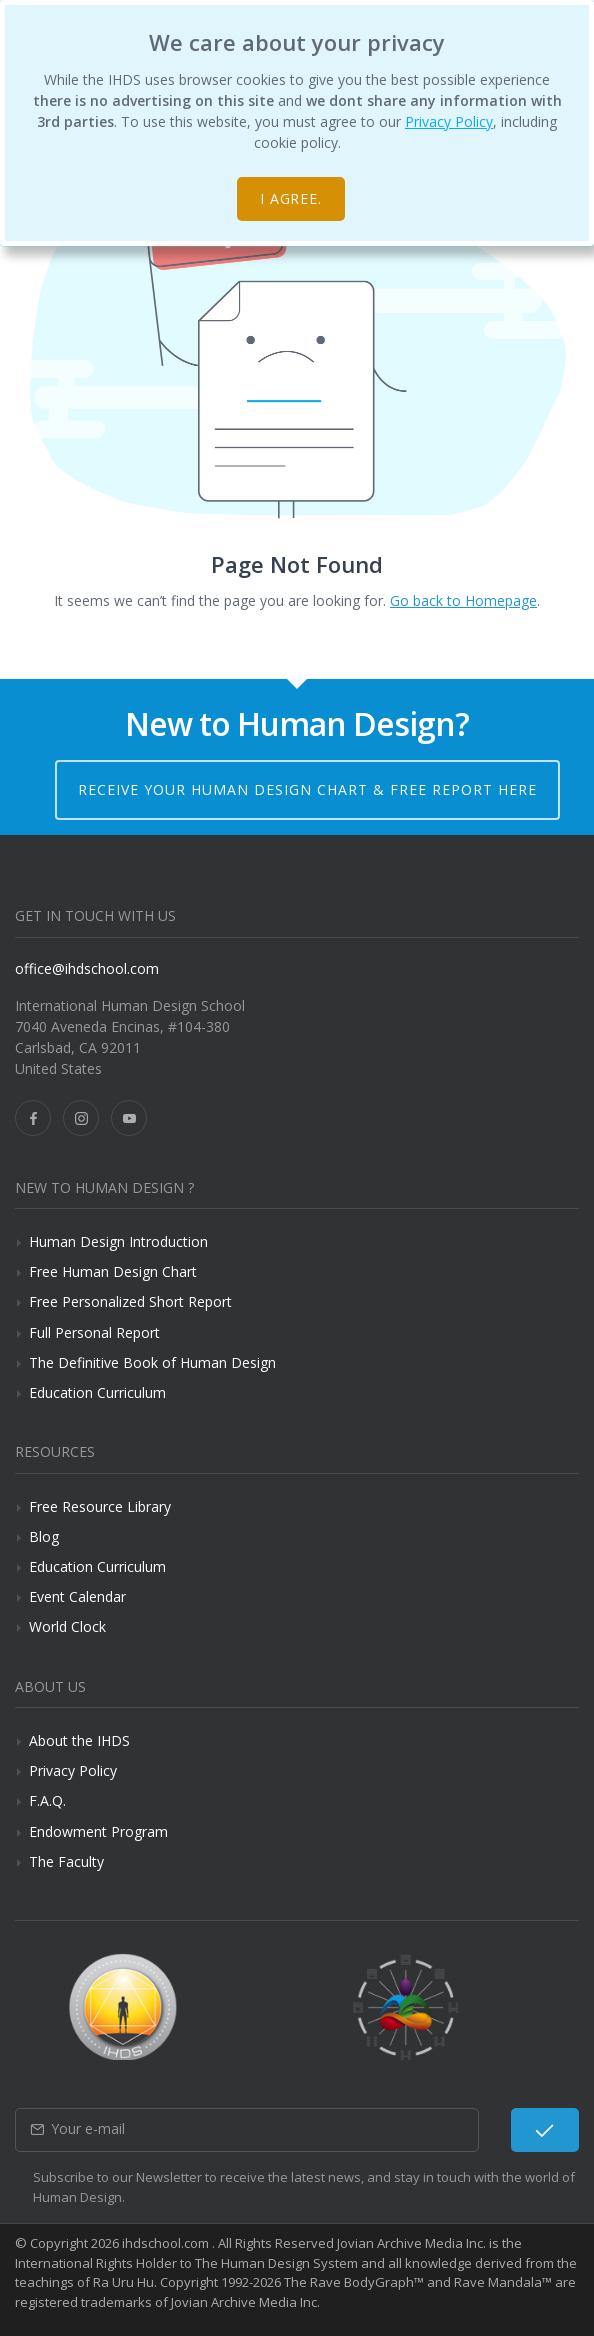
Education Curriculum (97, 1392)
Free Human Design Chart (113, 1271)
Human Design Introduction (118, 1241)
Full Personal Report (94, 1332)
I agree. (291, 198)
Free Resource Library (100, 1506)
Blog (44, 1536)
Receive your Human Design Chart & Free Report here (307, 789)
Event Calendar (77, 1596)
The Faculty (66, 1861)
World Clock (67, 1626)
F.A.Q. (47, 1800)
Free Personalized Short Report (130, 1301)
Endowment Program (98, 1831)
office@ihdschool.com (87, 968)
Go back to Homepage (463, 600)
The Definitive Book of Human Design (152, 1362)
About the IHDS (79, 1740)
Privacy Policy (449, 121)
